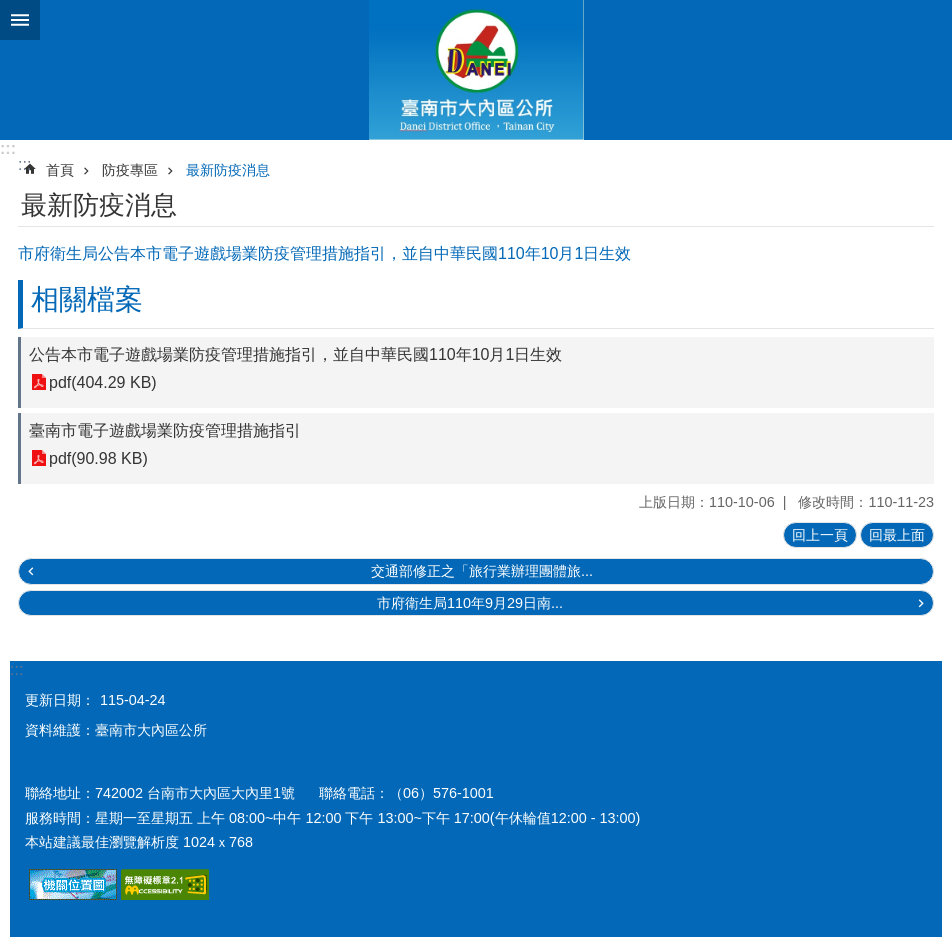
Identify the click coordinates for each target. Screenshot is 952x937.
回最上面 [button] (897, 535)
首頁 (60, 170)
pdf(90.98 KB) (98, 458)
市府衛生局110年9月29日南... (470, 603)
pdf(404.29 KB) (103, 382)
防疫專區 (130, 170)
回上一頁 (820, 535)
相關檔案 (87, 299)
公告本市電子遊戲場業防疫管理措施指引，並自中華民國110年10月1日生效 (295, 354)
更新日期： (60, 700)
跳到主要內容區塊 (10, 10)
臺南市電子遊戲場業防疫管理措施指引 (165, 430)
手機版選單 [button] (20, 20)
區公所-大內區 (476, 70)
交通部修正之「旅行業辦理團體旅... (482, 571)
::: (8, 148)
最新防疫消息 (228, 170)
